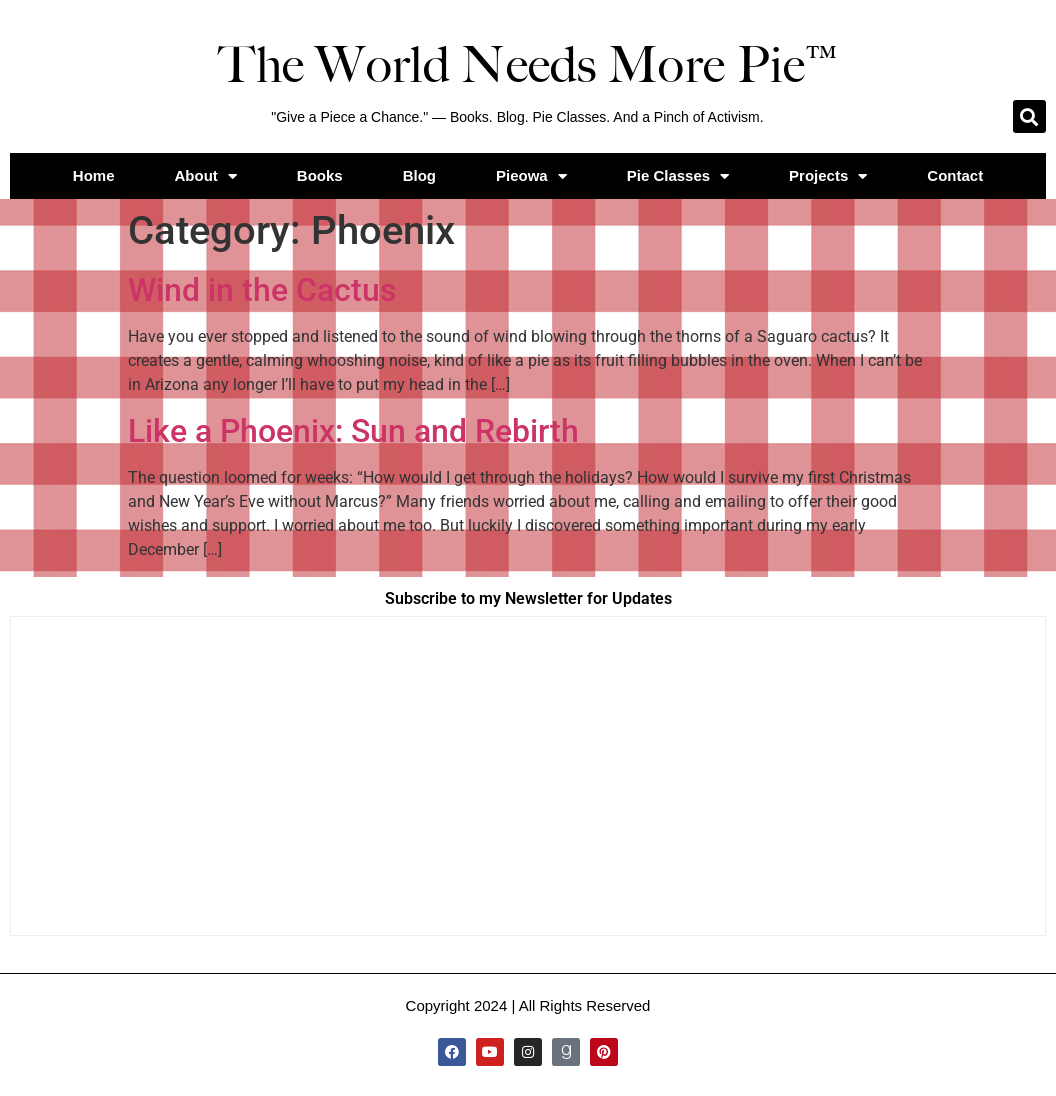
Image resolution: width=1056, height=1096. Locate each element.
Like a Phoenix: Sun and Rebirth (353, 431)
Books (320, 175)
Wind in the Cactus (262, 290)
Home (94, 175)
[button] (1029, 116)
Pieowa (531, 176)
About (206, 176)
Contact (955, 175)
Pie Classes (678, 176)
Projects (828, 176)
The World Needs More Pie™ (528, 65)
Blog (419, 175)
